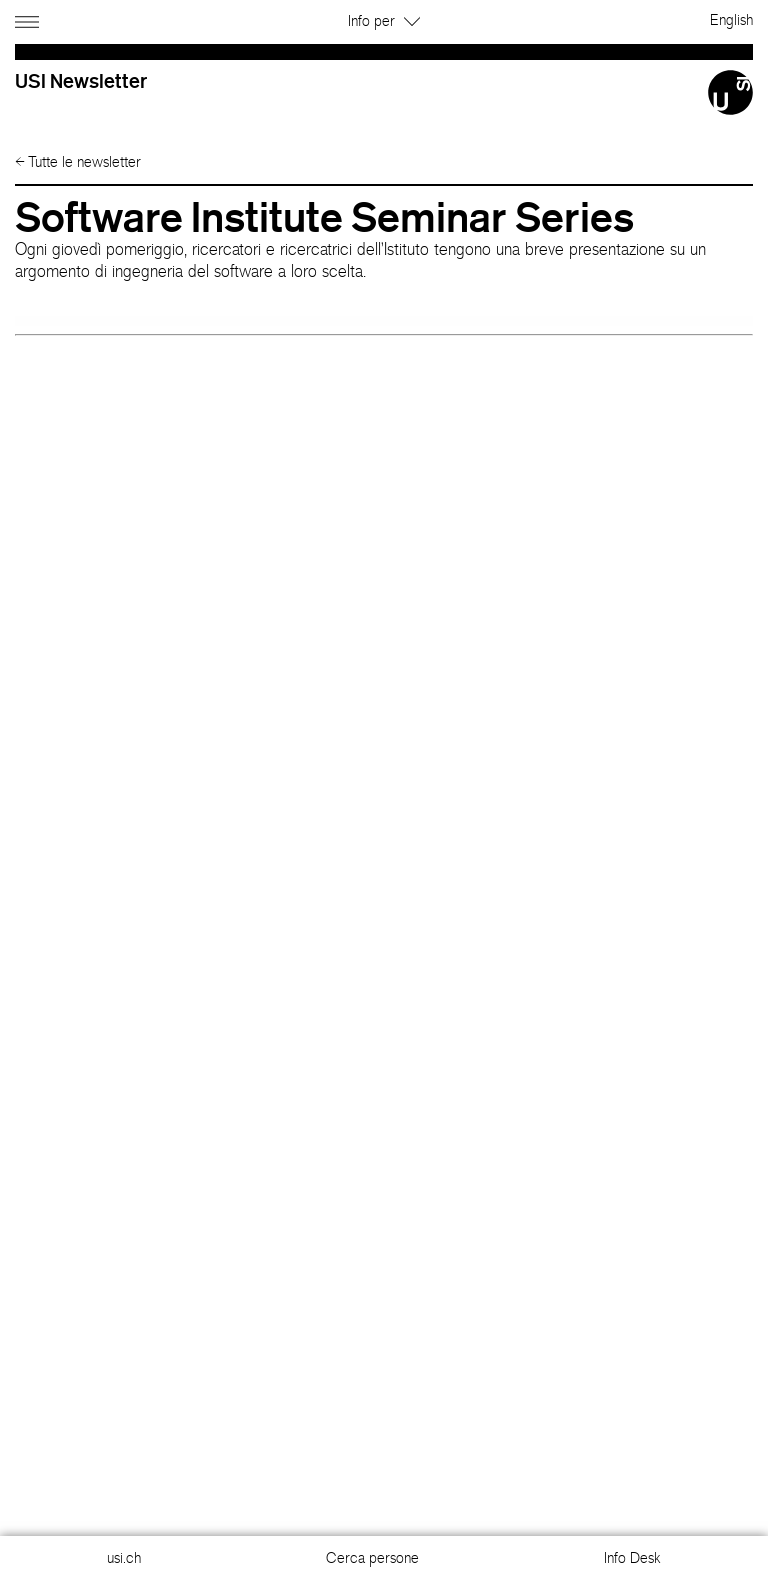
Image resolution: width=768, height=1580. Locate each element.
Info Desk (632, 1557)
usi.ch (124, 1557)
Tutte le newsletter (78, 161)
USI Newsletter (81, 80)
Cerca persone (372, 1557)
